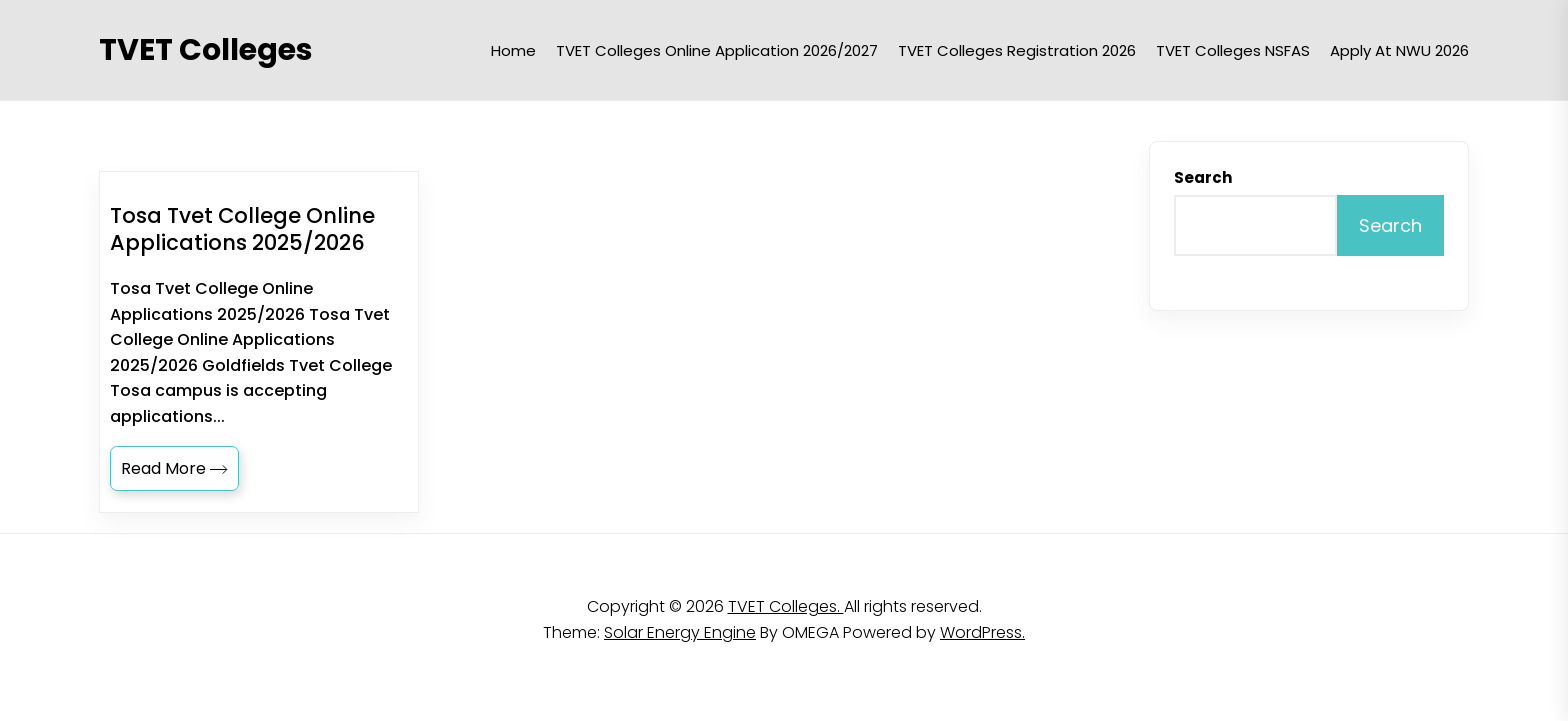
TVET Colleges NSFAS (1233, 50)
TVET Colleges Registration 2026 (1017, 50)
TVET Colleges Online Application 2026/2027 (717, 50)
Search (1203, 177)
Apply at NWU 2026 (1399, 50)
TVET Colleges (206, 50)
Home (513, 50)
